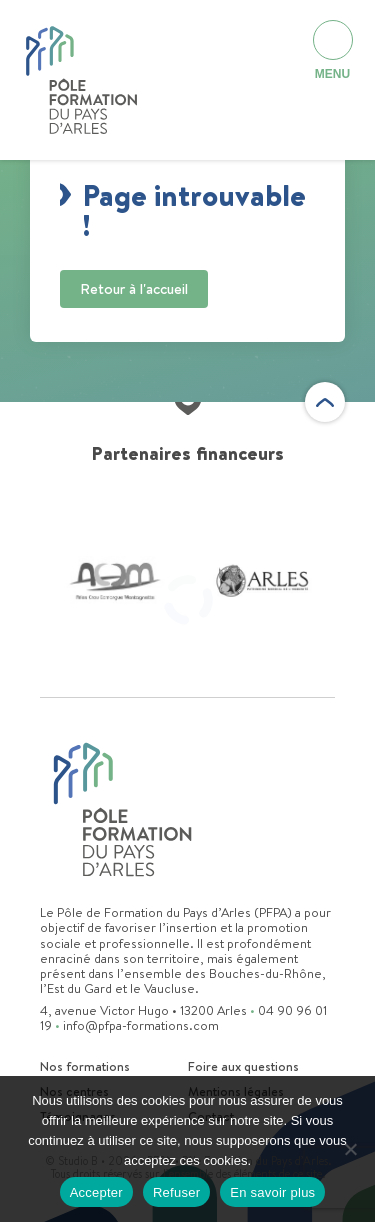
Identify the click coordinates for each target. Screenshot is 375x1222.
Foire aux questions (243, 1066)
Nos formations (85, 1066)
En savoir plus (272, 1192)
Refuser (176, 1192)
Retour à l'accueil (134, 288)
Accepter (96, 1192)
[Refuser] (350, 1149)
